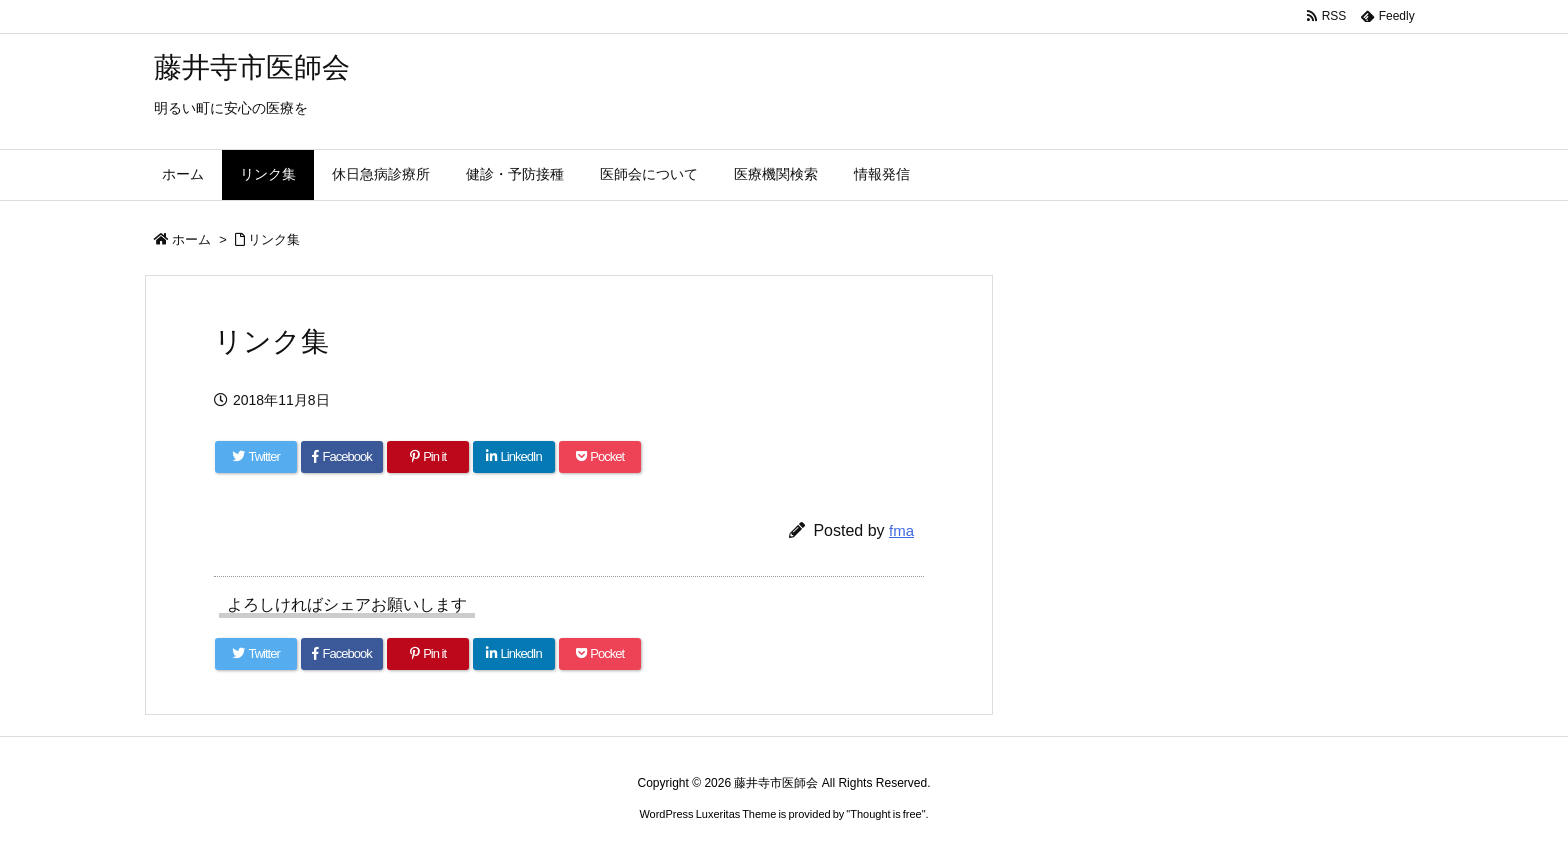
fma (901, 530)
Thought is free (885, 814)
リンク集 (274, 239)
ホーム (191, 239)
